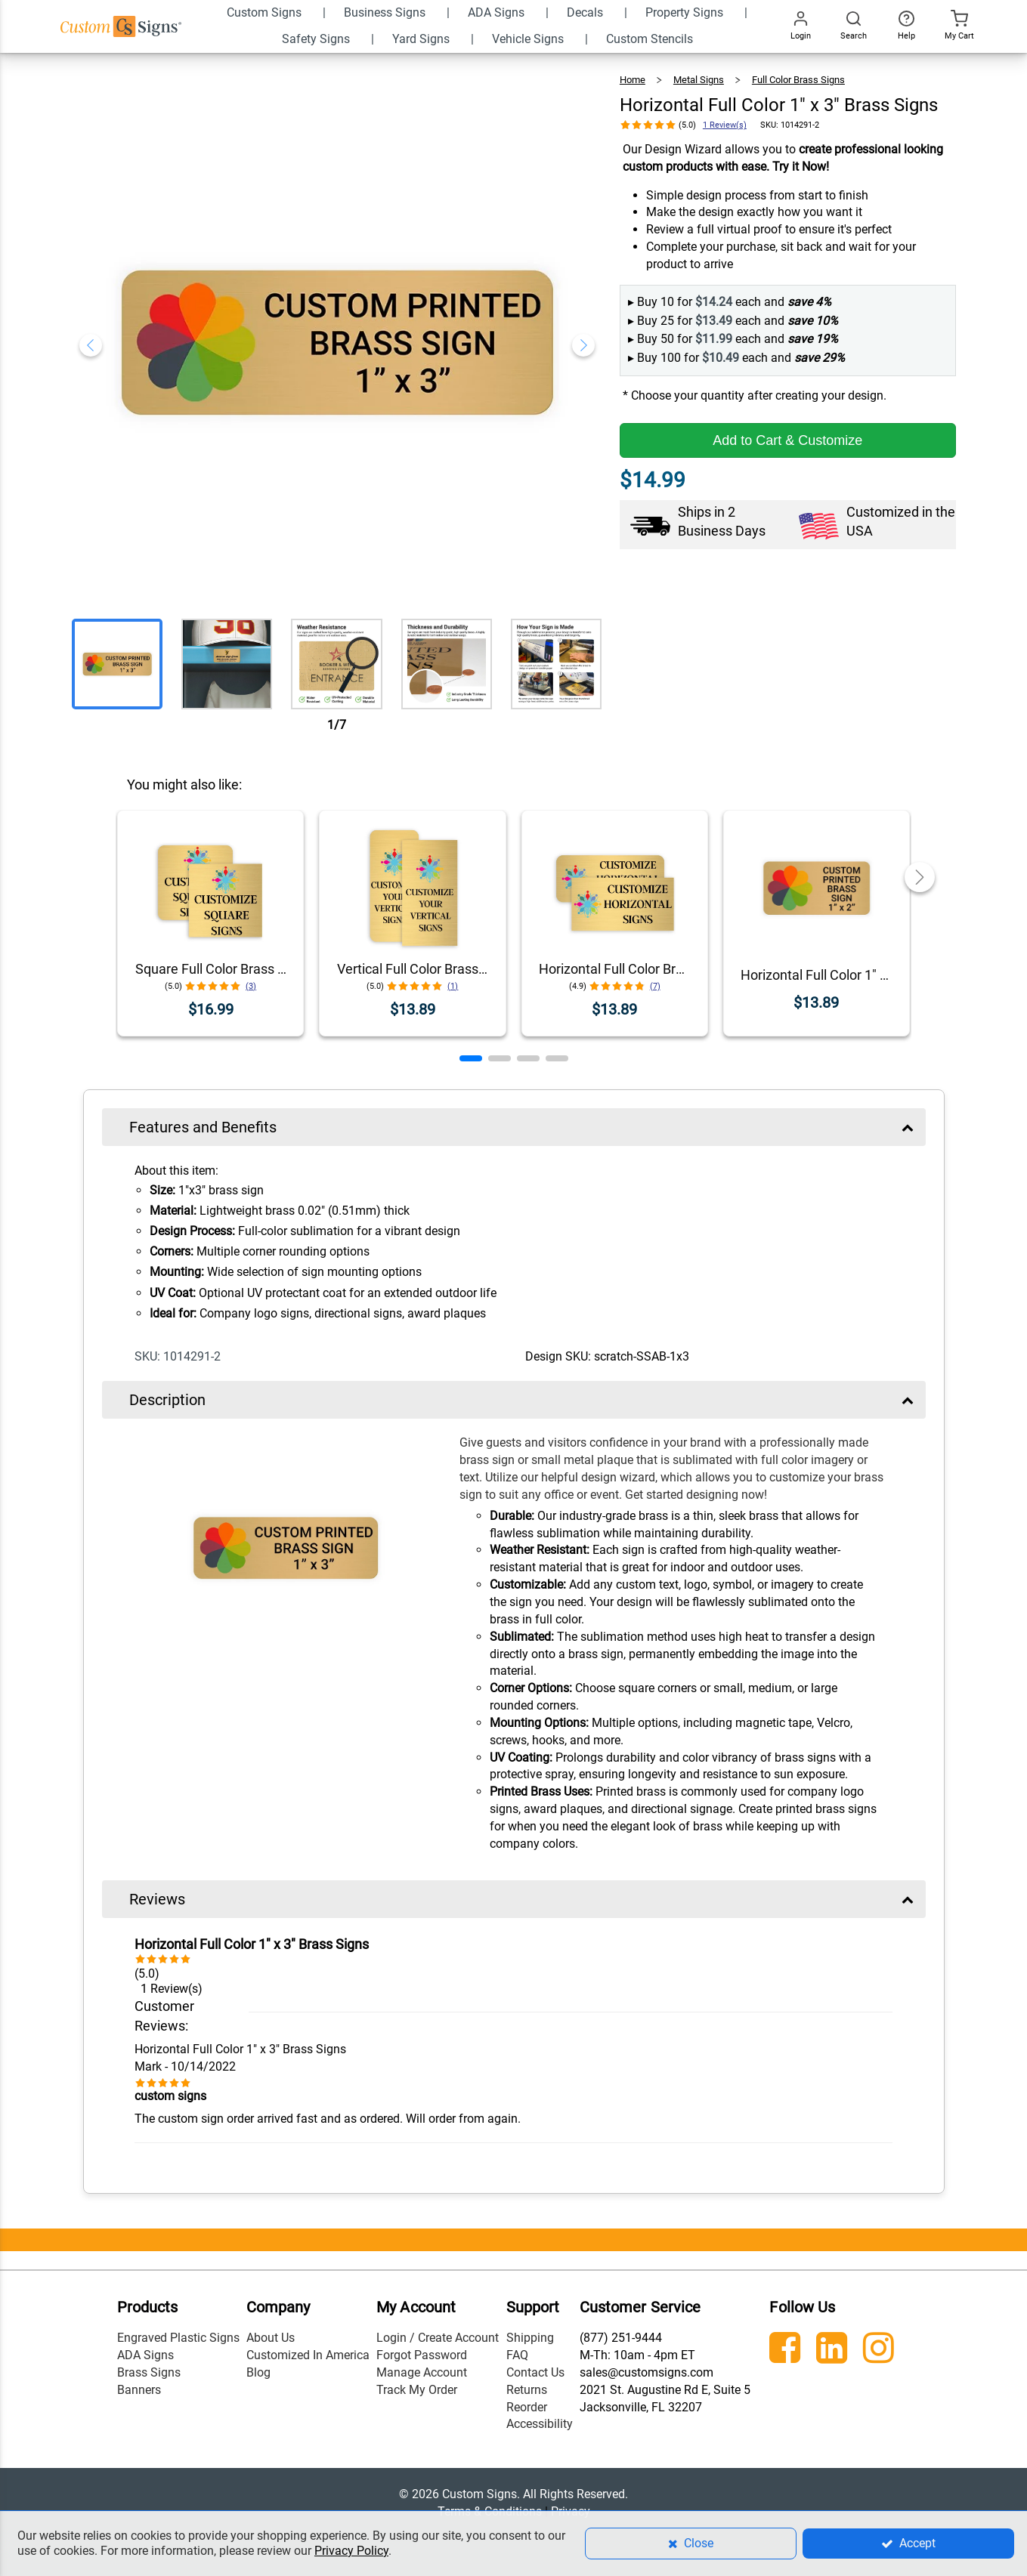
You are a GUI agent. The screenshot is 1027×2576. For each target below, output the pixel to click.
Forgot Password (421, 2355)
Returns (526, 2390)
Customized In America (308, 2355)
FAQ (517, 2355)
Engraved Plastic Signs (178, 2337)
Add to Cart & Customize (787, 440)
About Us (270, 2337)
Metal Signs (698, 79)
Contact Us (535, 2372)
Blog (258, 2372)
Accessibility (539, 2424)
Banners (139, 2390)
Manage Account (421, 2372)
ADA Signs (145, 2355)
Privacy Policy (351, 2551)
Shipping (530, 2337)
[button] (470, 1058)
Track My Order (416, 2390)
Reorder (526, 2407)
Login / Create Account (437, 2337)
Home (632, 79)
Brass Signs (149, 2372)
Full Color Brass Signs (798, 79)
